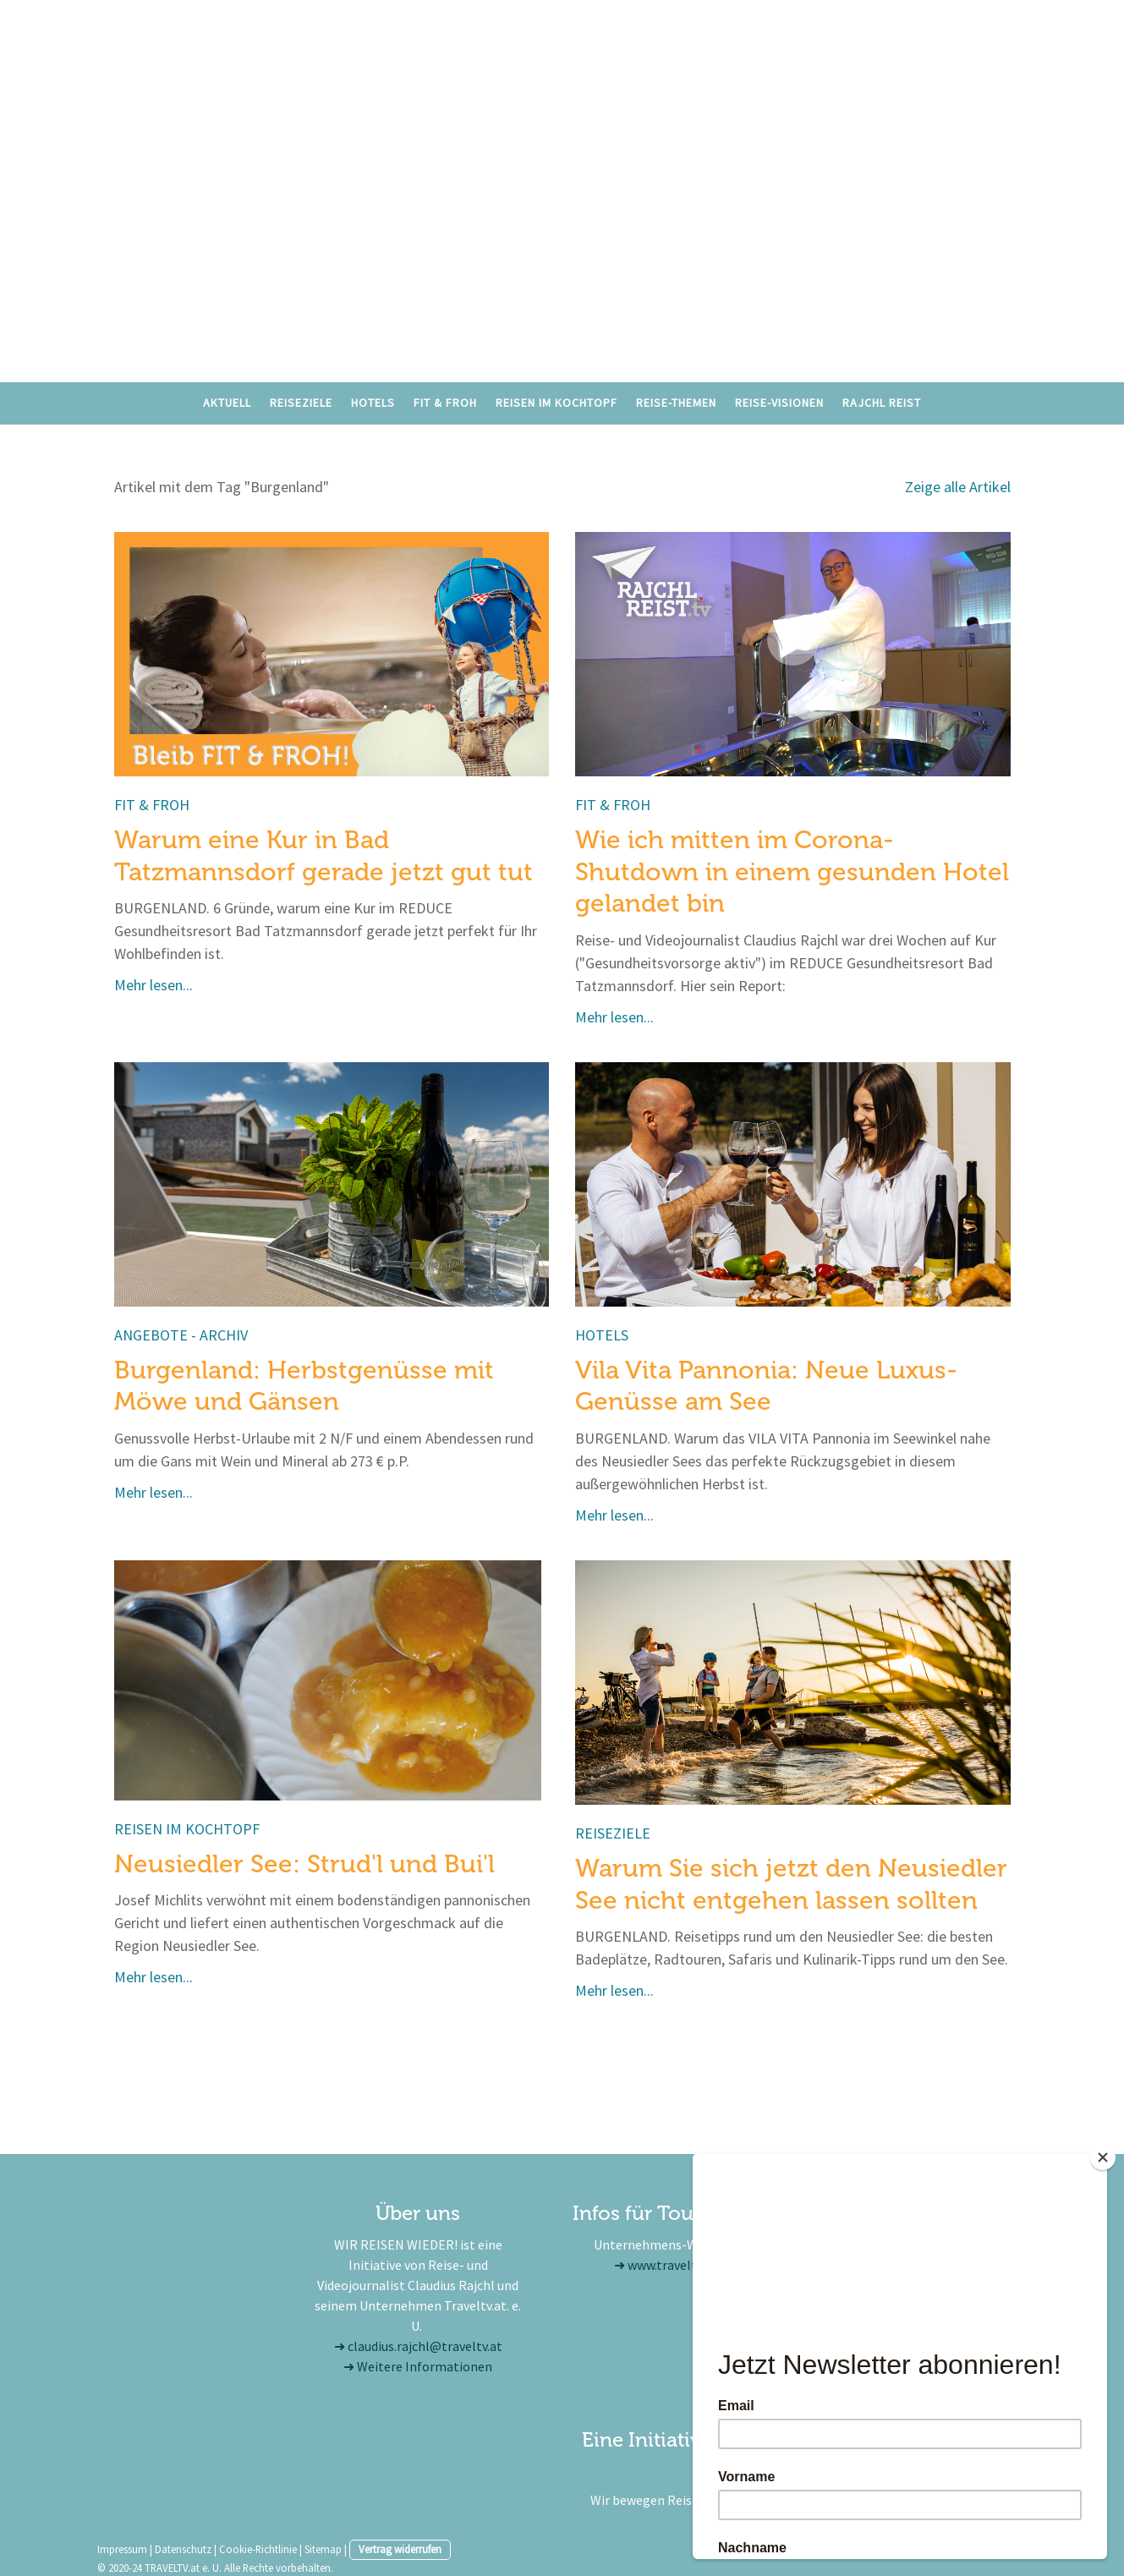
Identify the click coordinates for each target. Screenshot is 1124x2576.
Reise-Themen (676, 402)
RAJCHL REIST (881, 402)
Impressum (122, 2549)
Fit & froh (151, 804)
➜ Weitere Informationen (417, 2366)
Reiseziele (301, 402)
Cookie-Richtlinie (258, 2549)
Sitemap (323, 2549)
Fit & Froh (445, 402)
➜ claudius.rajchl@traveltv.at (418, 2346)
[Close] (1103, 2157)
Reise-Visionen (779, 402)
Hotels (373, 402)
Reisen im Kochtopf (556, 402)
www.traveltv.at (672, 2264)
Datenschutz (183, 2549)
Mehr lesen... (153, 985)
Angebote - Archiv (181, 1335)
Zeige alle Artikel (958, 486)
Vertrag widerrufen (400, 2549)
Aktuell (227, 402)
